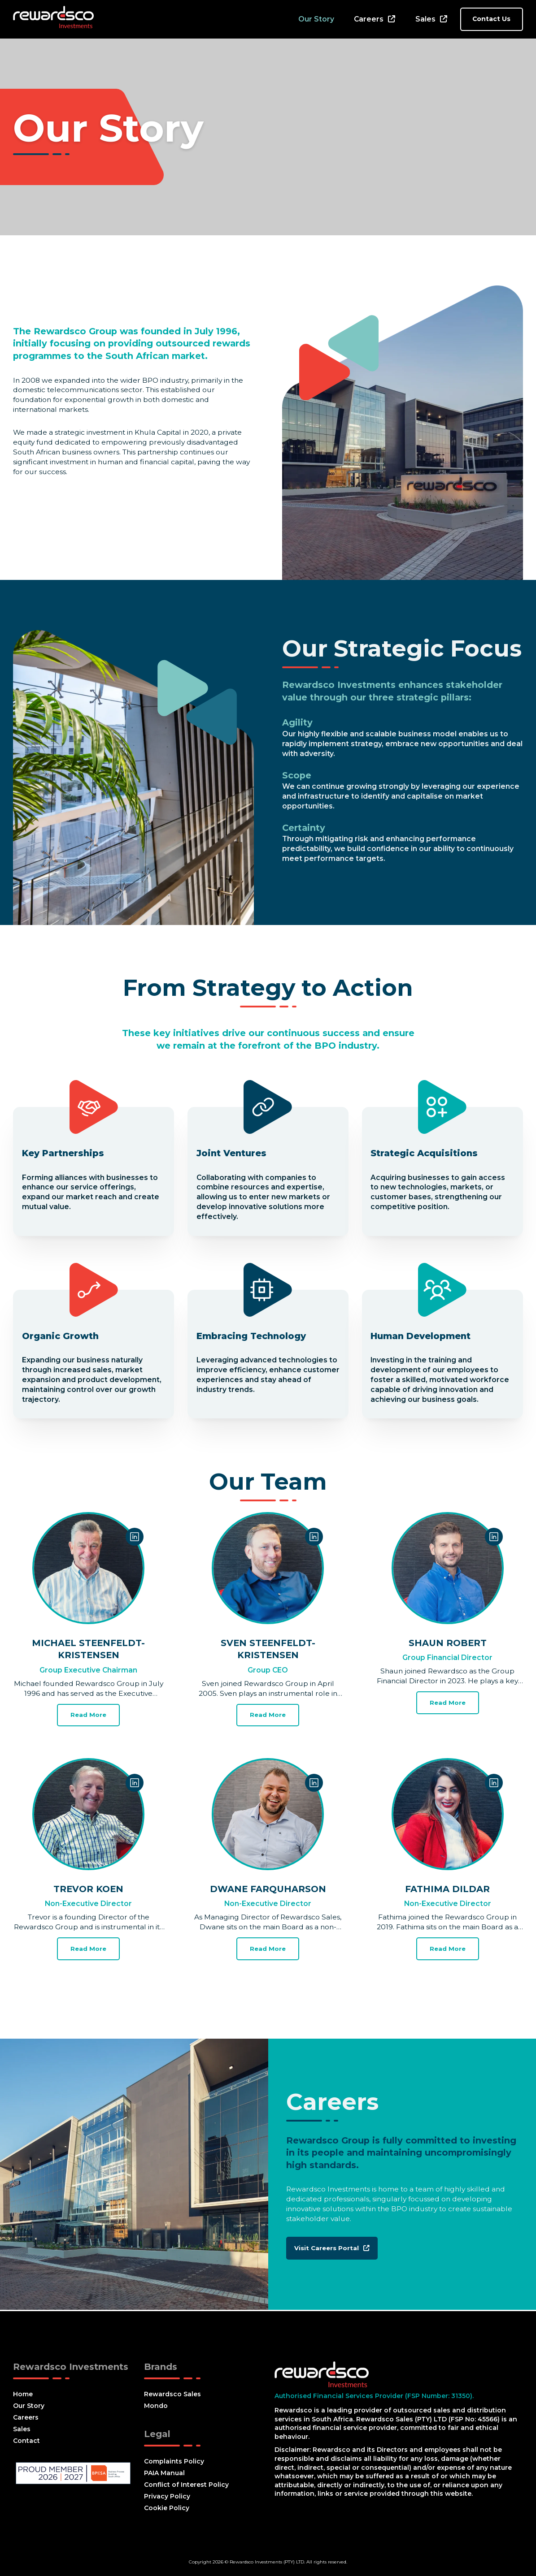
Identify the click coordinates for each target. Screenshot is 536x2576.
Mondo (156, 2406)
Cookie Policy (166, 2508)
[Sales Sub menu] (443, 19)
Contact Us (491, 18)
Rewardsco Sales (172, 2394)
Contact (26, 2441)
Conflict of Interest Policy (186, 2485)
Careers (368, 19)
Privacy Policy (167, 2496)
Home (23, 2394)
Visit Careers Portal (333, 2248)
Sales (425, 19)
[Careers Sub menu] (391, 19)
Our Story (316, 19)
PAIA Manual (164, 2473)
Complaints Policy (174, 2461)
